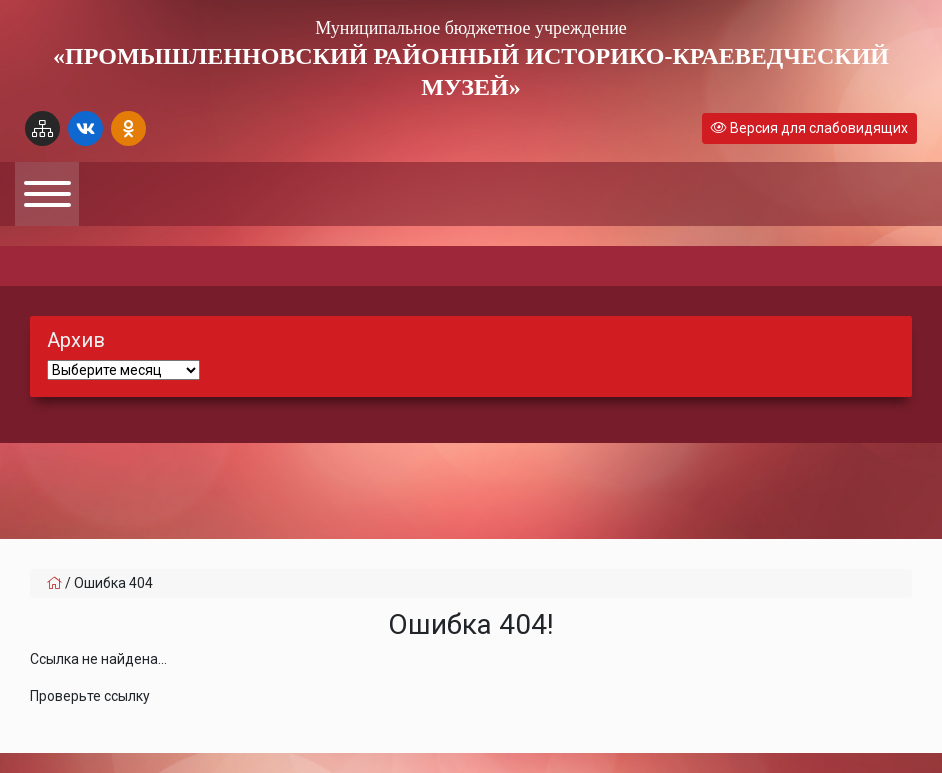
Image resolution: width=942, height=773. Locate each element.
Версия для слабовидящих (809, 128)
